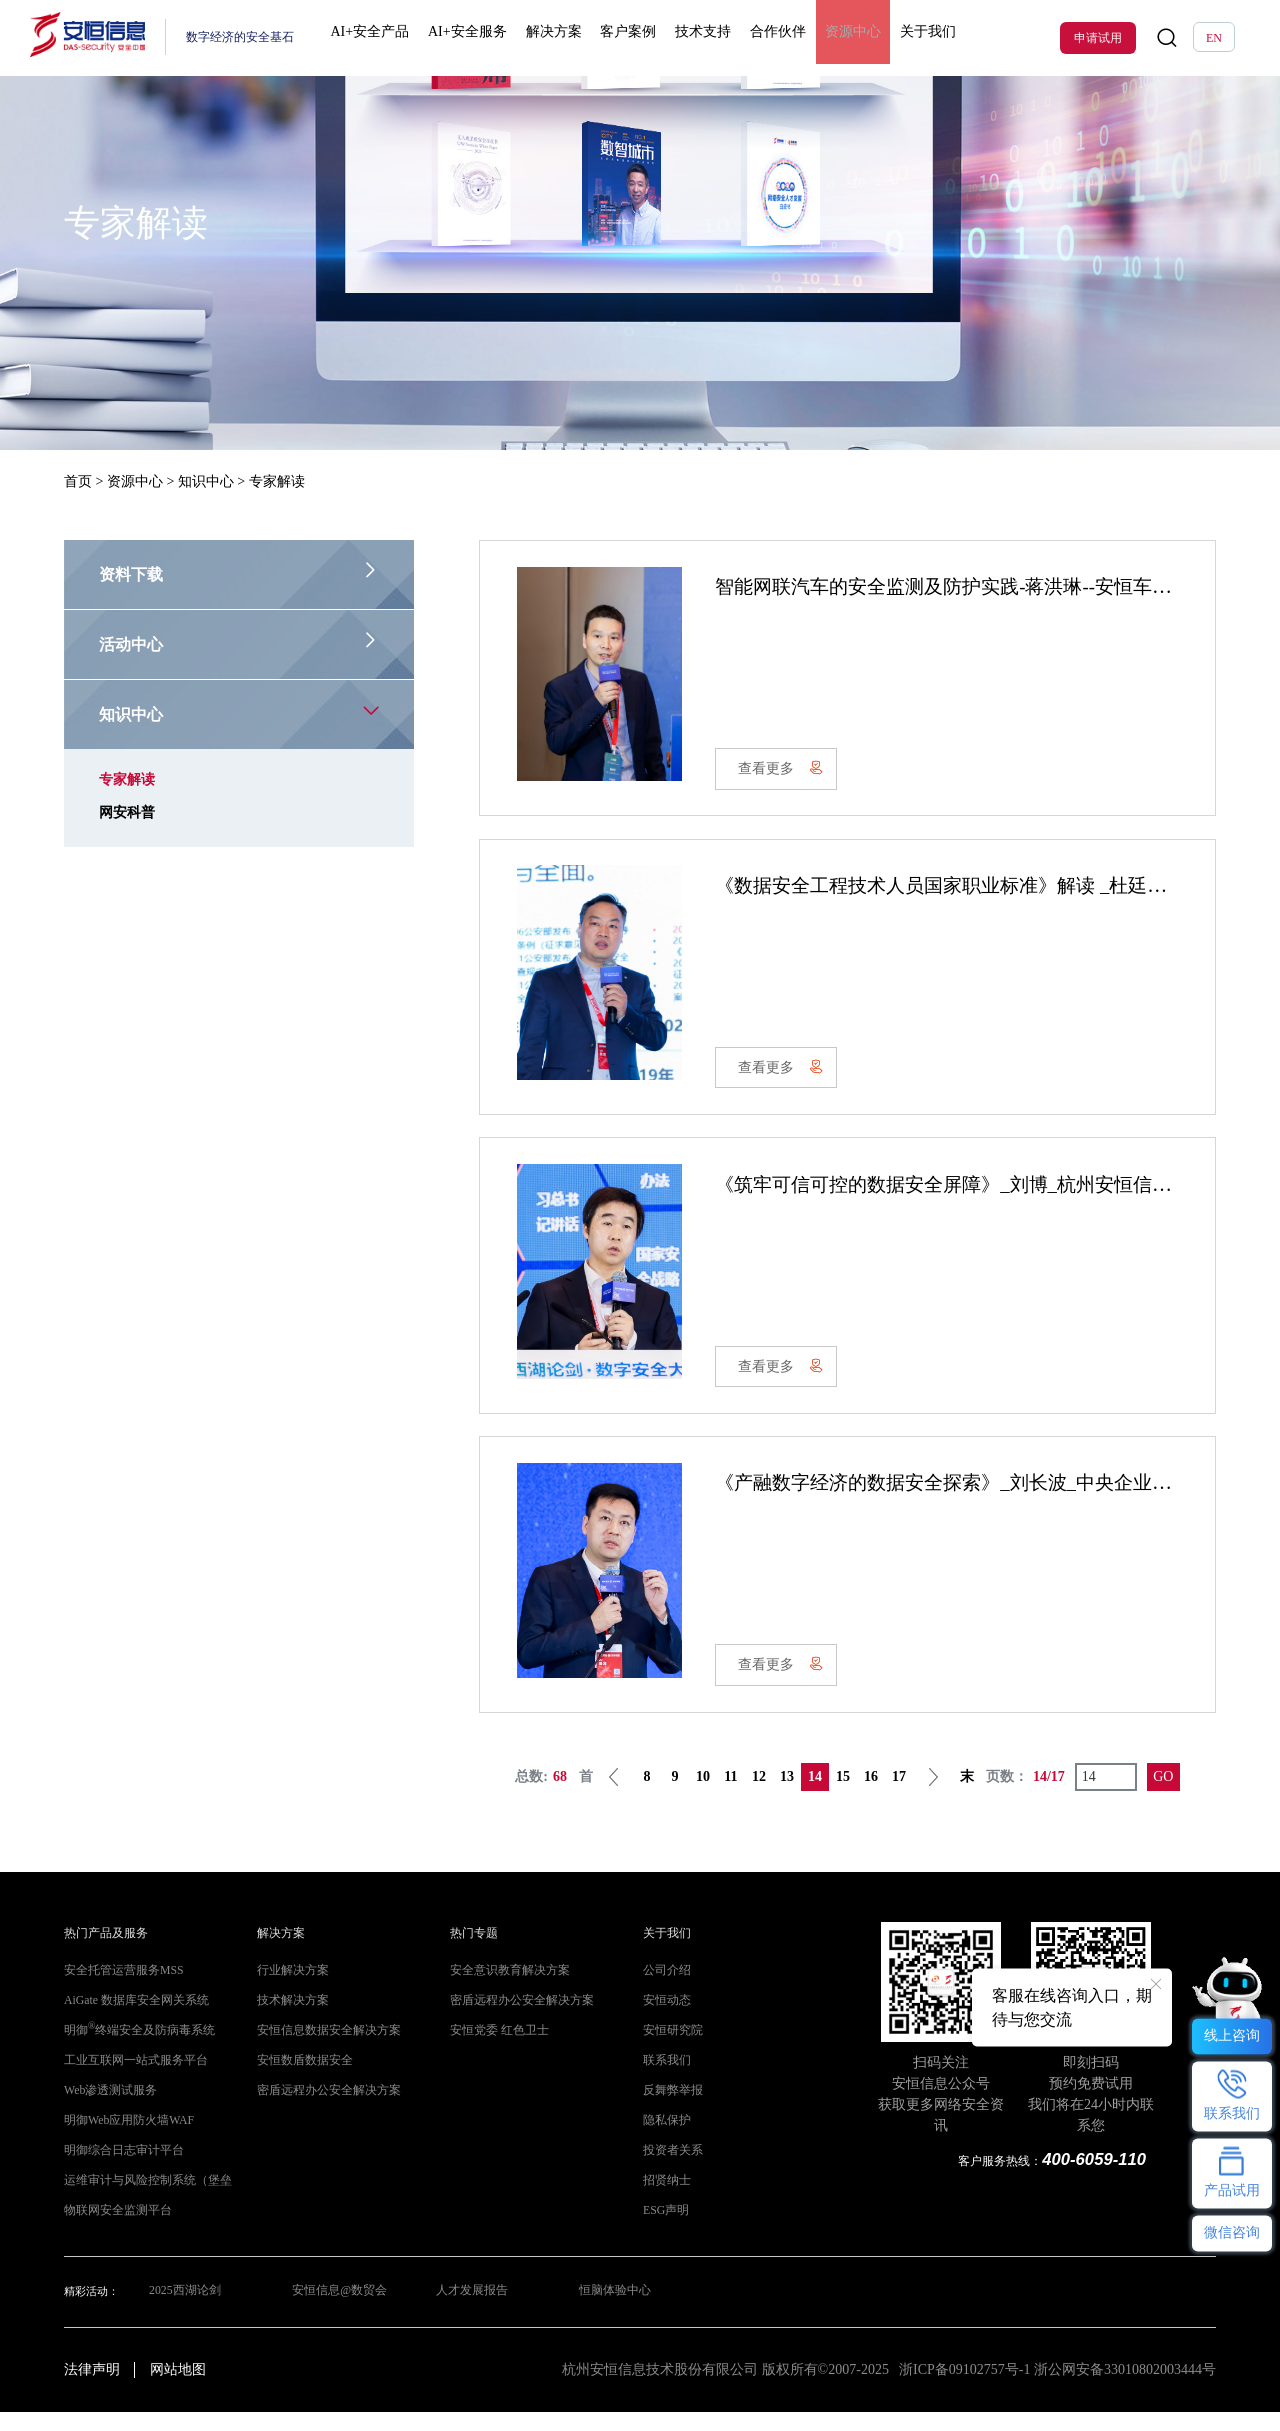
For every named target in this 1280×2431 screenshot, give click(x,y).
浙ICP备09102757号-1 (964, 2388)
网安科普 (127, 812)
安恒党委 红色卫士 (495, 2049)
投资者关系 (670, 2169)
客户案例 (622, 37)
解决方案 (552, 37)
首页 (78, 481)
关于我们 (899, 37)
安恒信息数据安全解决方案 (323, 2049)
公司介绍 (665, 1989)
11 (730, 1794)
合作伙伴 (760, 37)
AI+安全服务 (471, 37)
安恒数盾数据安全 (301, 2079)
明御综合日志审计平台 (119, 2169)
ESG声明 (664, 2229)
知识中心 (206, 481)
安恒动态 (665, 2019)
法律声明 (92, 2388)
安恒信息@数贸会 (337, 2310)
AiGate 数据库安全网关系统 (130, 2019)
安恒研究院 (670, 2049)
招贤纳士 (665, 2199)
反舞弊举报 (670, 2109)
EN (1214, 38)
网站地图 (178, 2388)
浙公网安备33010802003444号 (1125, 2388)
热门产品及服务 (102, 1952)
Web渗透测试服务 (106, 2109)
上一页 (614, 1795)
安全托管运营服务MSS (118, 1989)
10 (703, 1794)
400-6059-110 (1096, 2177)
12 (759, 1794)
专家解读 (127, 779)
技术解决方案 (290, 2019)
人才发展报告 (472, 2310)
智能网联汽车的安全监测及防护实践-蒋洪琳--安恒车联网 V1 (979, 586)
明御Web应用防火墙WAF (123, 2139)
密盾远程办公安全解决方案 (323, 2109)
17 (899, 1794)
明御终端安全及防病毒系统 (133, 2049)
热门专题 (472, 1952)
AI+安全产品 (379, 37)
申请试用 (1098, 38)
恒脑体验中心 (617, 2310)
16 (871, 1794)
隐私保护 (665, 2139)
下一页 (933, 1795)
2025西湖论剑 (181, 2310)
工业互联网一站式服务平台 (130, 2079)
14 (815, 1794)
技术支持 (691, 37)
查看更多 (783, 771)
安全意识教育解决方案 (505, 1989)
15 (843, 1794)
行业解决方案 (290, 1989)
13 (787, 1794)
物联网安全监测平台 (113, 2229)
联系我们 (665, 2079)
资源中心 (830, 37)
